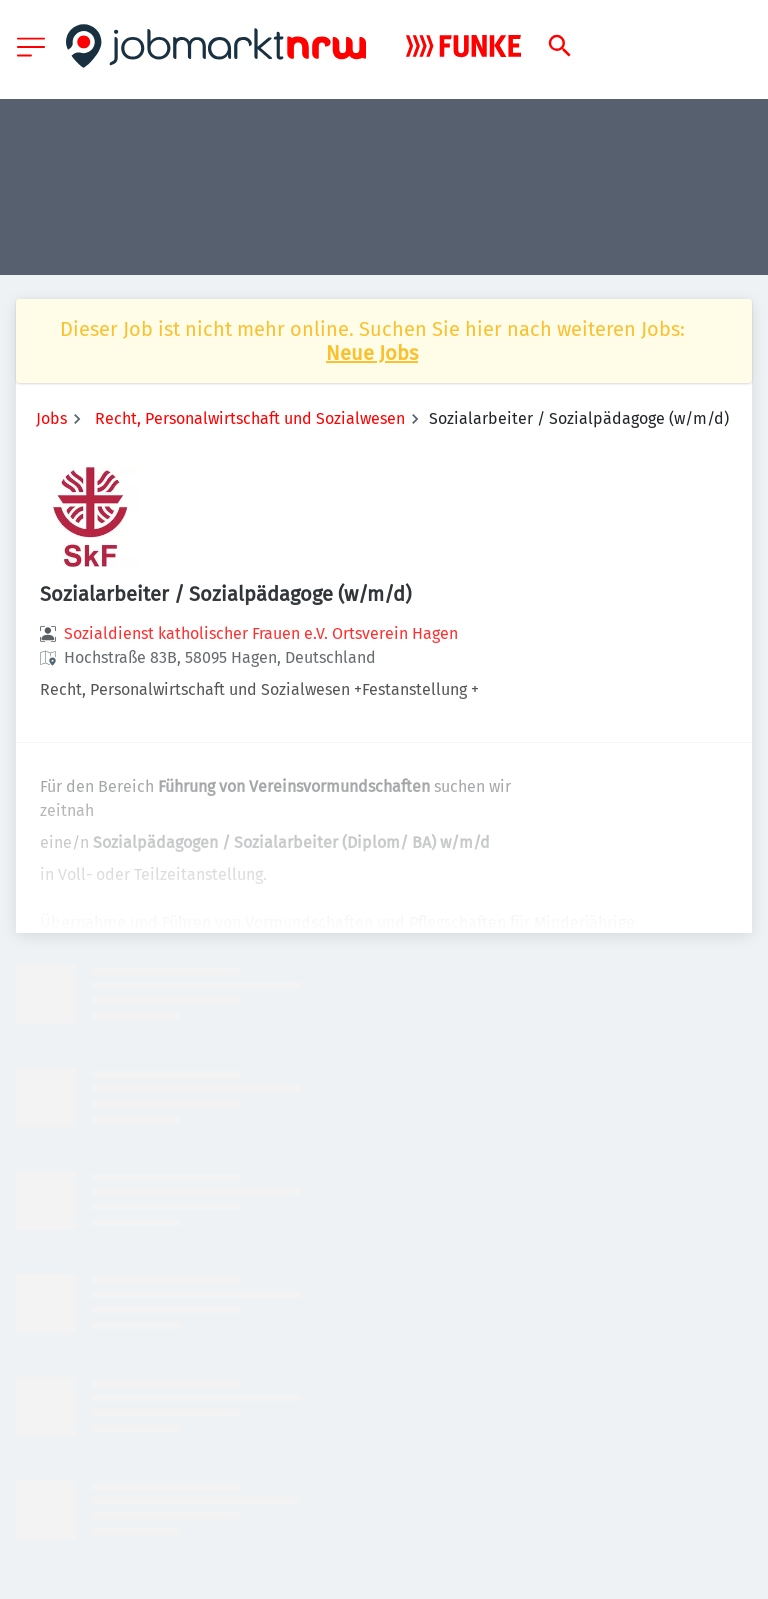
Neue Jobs (372, 353)
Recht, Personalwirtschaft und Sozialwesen (250, 418)
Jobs (51, 418)
